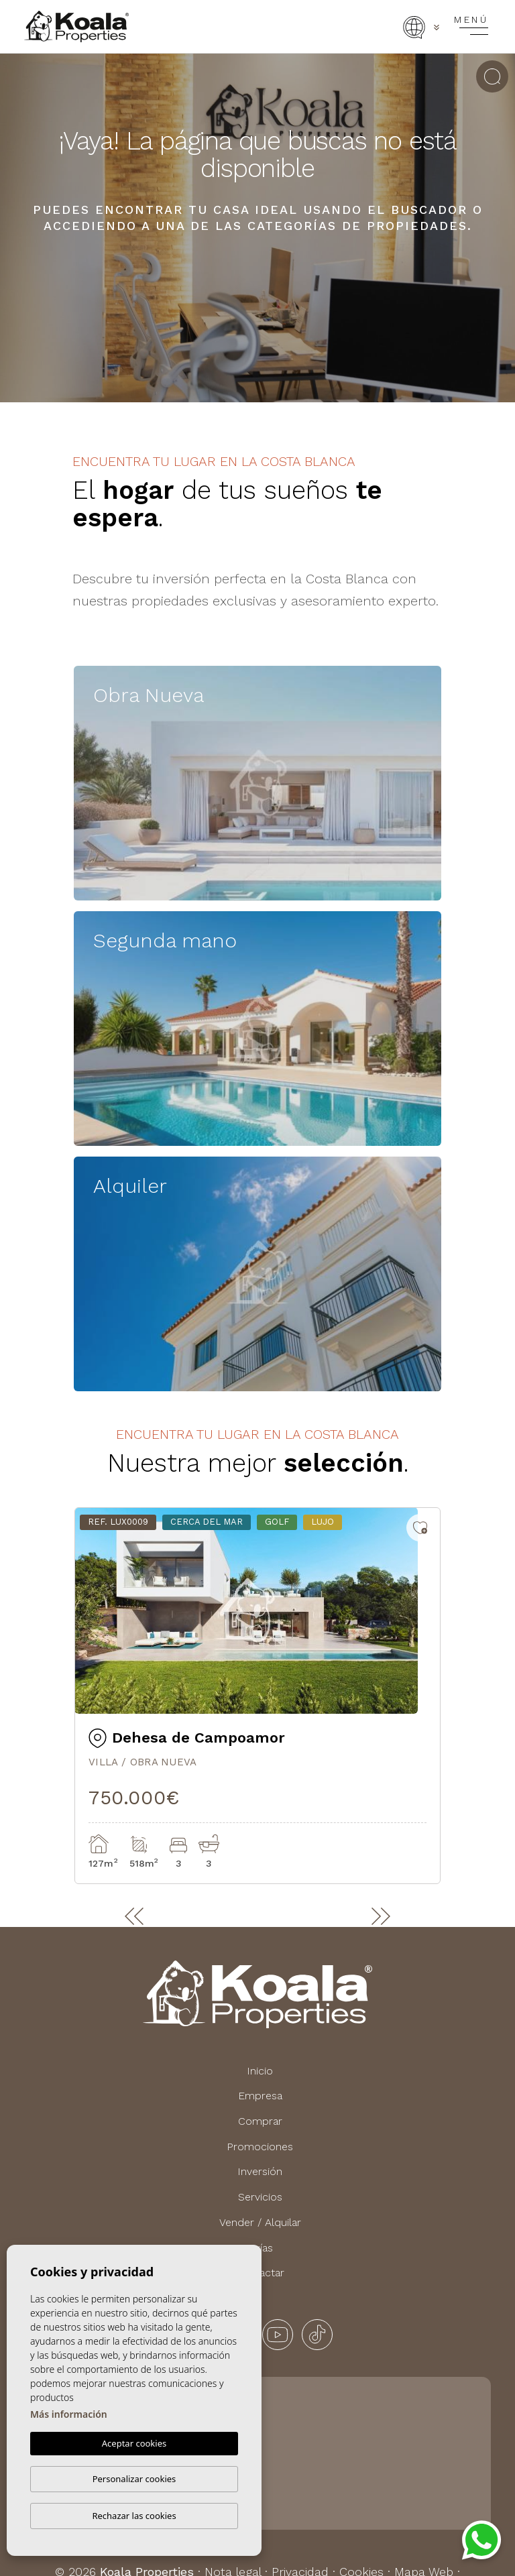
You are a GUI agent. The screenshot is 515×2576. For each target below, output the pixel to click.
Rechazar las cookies (134, 2516)
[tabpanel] (257, 1695)
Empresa (260, 2095)
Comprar (260, 2121)
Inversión (259, 2171)
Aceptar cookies (134, 2443)
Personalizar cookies (134, 2479)
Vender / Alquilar (260, 2222)
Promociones (260, 2146)
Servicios (260, 2196)
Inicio (260, 2070)
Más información (68, 2414)
